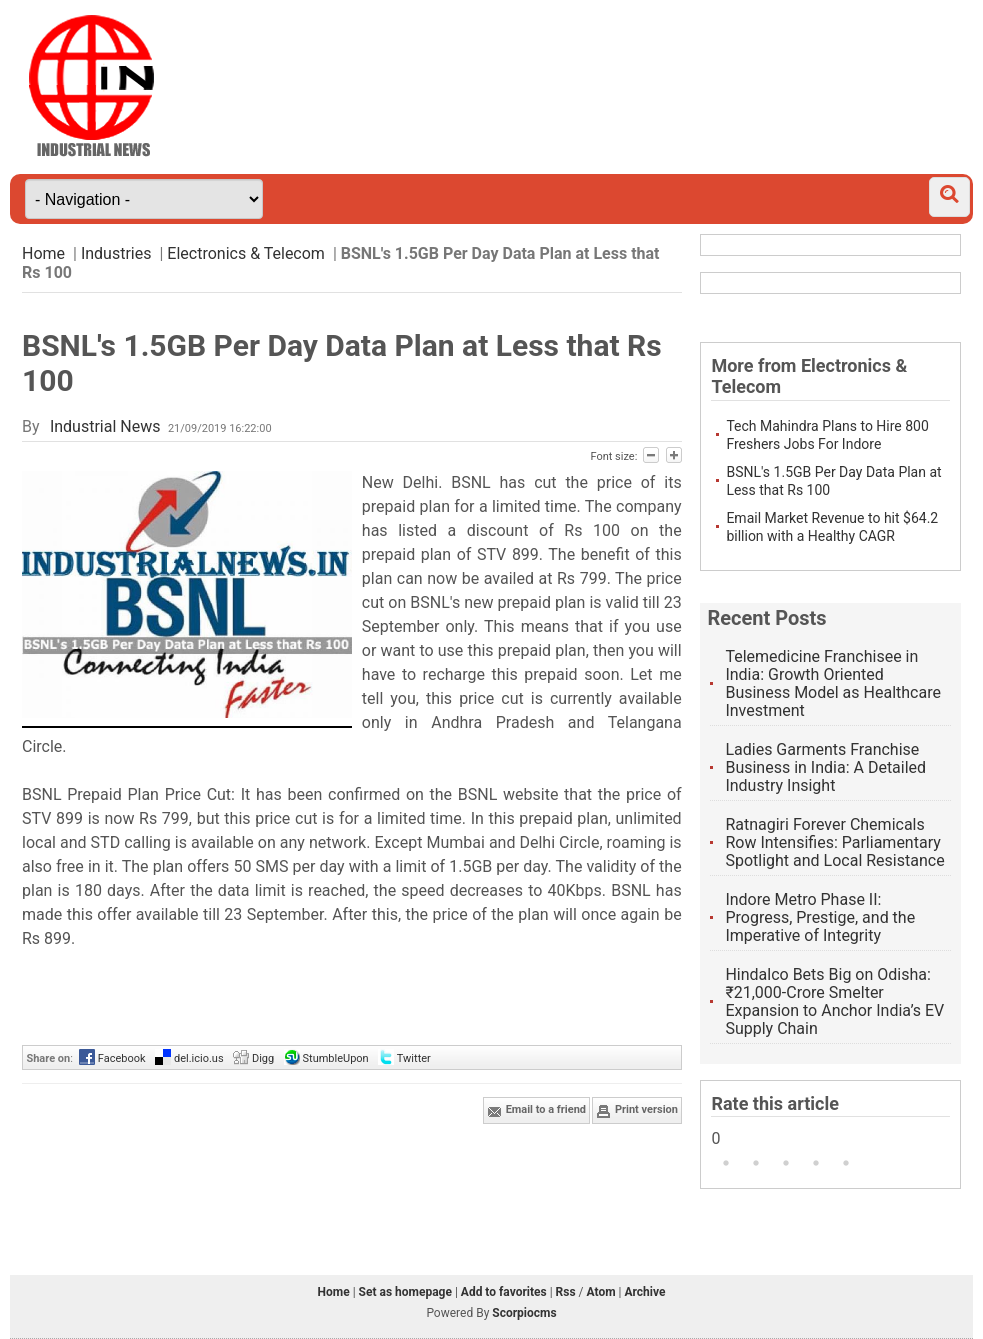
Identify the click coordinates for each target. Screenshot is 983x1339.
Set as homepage (405, 1292)
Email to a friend (536, 1111)
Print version (637, 1111)
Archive (644, 1292)
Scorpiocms (524, 1313)
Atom (601, 1292)
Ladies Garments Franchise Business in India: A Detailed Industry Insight (825, 767)
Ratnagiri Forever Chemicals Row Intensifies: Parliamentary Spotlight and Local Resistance (834, 842)
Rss (566, 1292)
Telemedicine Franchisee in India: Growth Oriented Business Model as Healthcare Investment (833, 683)
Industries (116, 253)
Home (43, 253)
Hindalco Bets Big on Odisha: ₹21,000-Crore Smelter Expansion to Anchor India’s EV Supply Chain (834, 1001)
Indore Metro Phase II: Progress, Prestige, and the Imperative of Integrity (820, 917)
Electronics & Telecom (246, 253)
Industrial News (105, 426)
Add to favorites (504, 1292)
